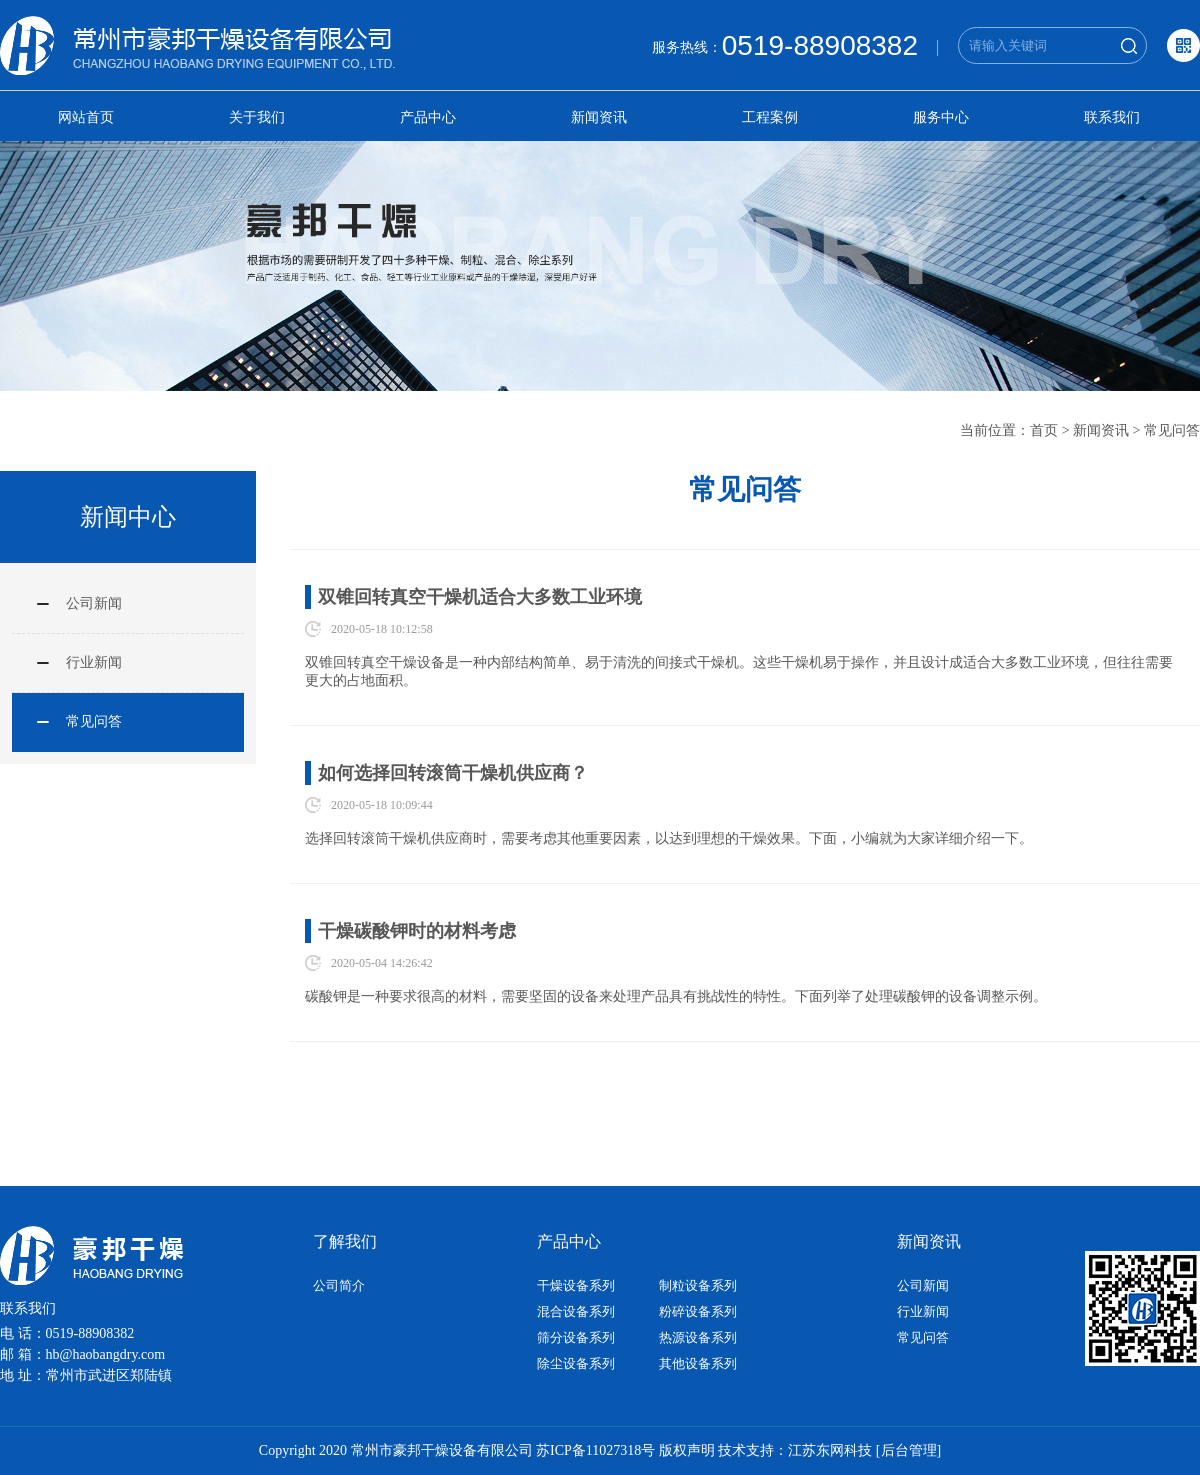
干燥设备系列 (576, 1285)
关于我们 (257, 117)
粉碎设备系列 (698, 1311)
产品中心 (428, 117)
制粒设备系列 (698, 1285)
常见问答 (1172, 430)
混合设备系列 (576, 1311)
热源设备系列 (698, 1337)
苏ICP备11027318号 (595, 1450)
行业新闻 (94, 662)
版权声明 (687, 1450)
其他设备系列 (698, 1363)
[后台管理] (908, 1450)
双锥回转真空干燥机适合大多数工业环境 (480, 597)
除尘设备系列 (576, 1363)
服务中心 (941, 117)
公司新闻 (94, 603)
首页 (1044, 430)
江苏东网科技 (830, 1450)
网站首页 (86, 117)
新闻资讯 (599, 117)
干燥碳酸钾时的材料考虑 (417, 931)
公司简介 (339, 1285)
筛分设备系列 (576, 1337)
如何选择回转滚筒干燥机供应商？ (453, 773)
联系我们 (1112, 117)
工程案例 (770, 117)
